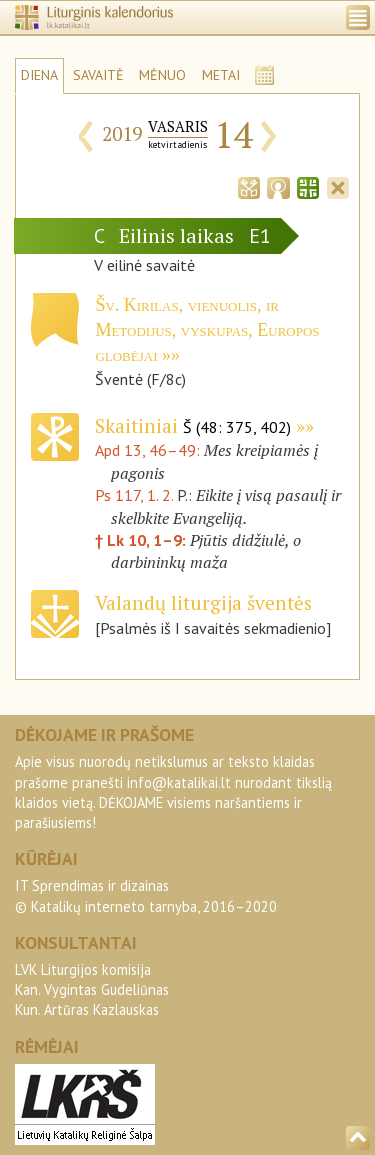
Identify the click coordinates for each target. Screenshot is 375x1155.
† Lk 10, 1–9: (142, 540)
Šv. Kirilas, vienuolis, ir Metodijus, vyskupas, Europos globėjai (207, 330)
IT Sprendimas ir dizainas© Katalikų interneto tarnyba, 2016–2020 (146, 895)
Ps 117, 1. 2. (134, 495)
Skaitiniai (193, 425)
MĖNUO (162, 75)
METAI (221, 75)
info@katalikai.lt (179, 782)
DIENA (39, 75)
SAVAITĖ (98, 75)
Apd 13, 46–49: (149, 450)
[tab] (249, 186)
